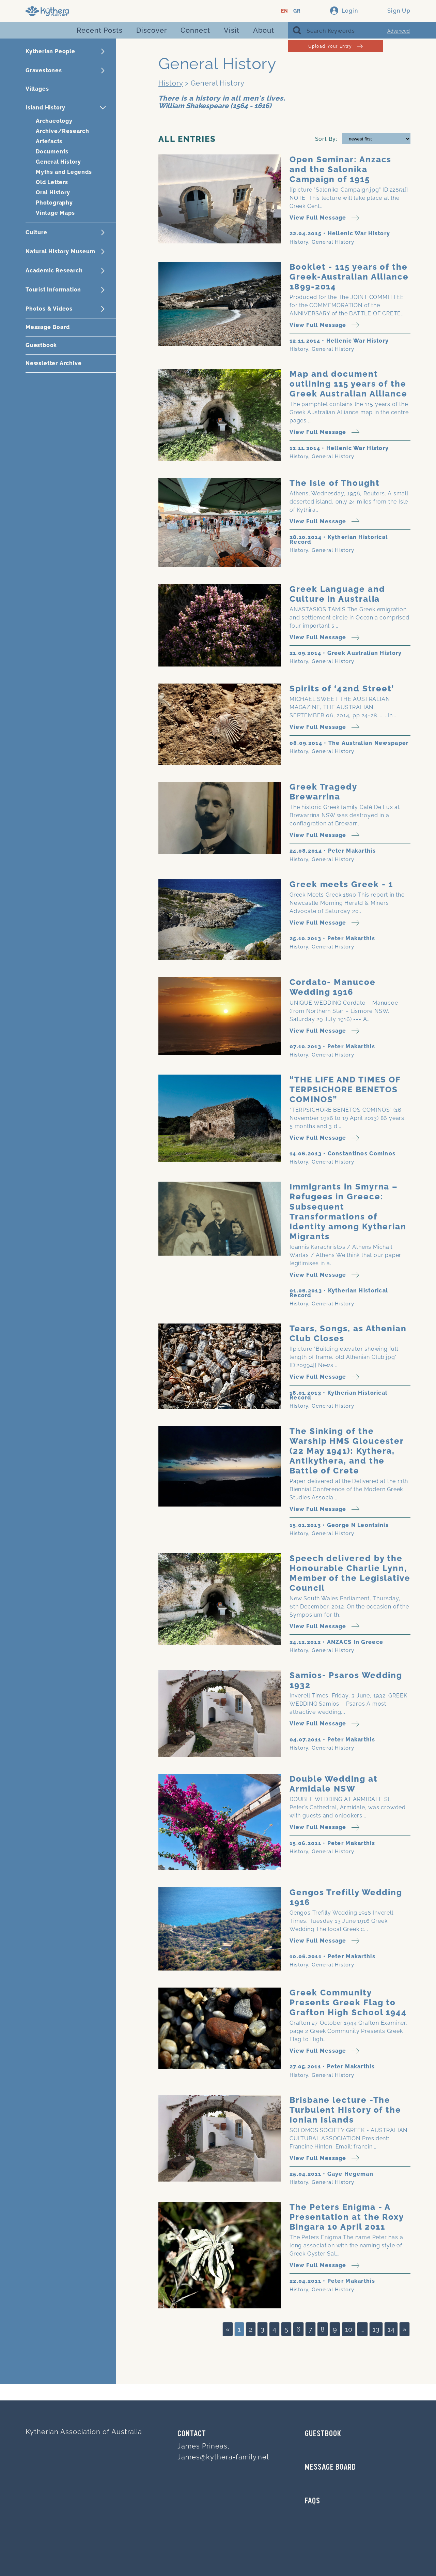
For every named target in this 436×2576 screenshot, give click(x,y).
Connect (195, 30)
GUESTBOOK (323, 2434)
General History (58, 162)
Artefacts (49, 141)
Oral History (53, 192)
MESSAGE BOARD (330, 2467)
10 (348, 2329)
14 (391, 2329)
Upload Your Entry (335, 46)
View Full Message (324, 218)
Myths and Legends (64, 172)
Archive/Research (62, 131)
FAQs (312, 2501)
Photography (54, 202)
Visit (231, 30)
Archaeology (54, 121)
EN (284, 11)
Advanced (398, 31)
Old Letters (52, 182)
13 (376, 2329)
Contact (191, 2434)
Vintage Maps (55, 213)
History (170, 83)
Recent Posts (100, 30)
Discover (151, 30)
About (263, 30)
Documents (52, 151)
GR (296, 11)
